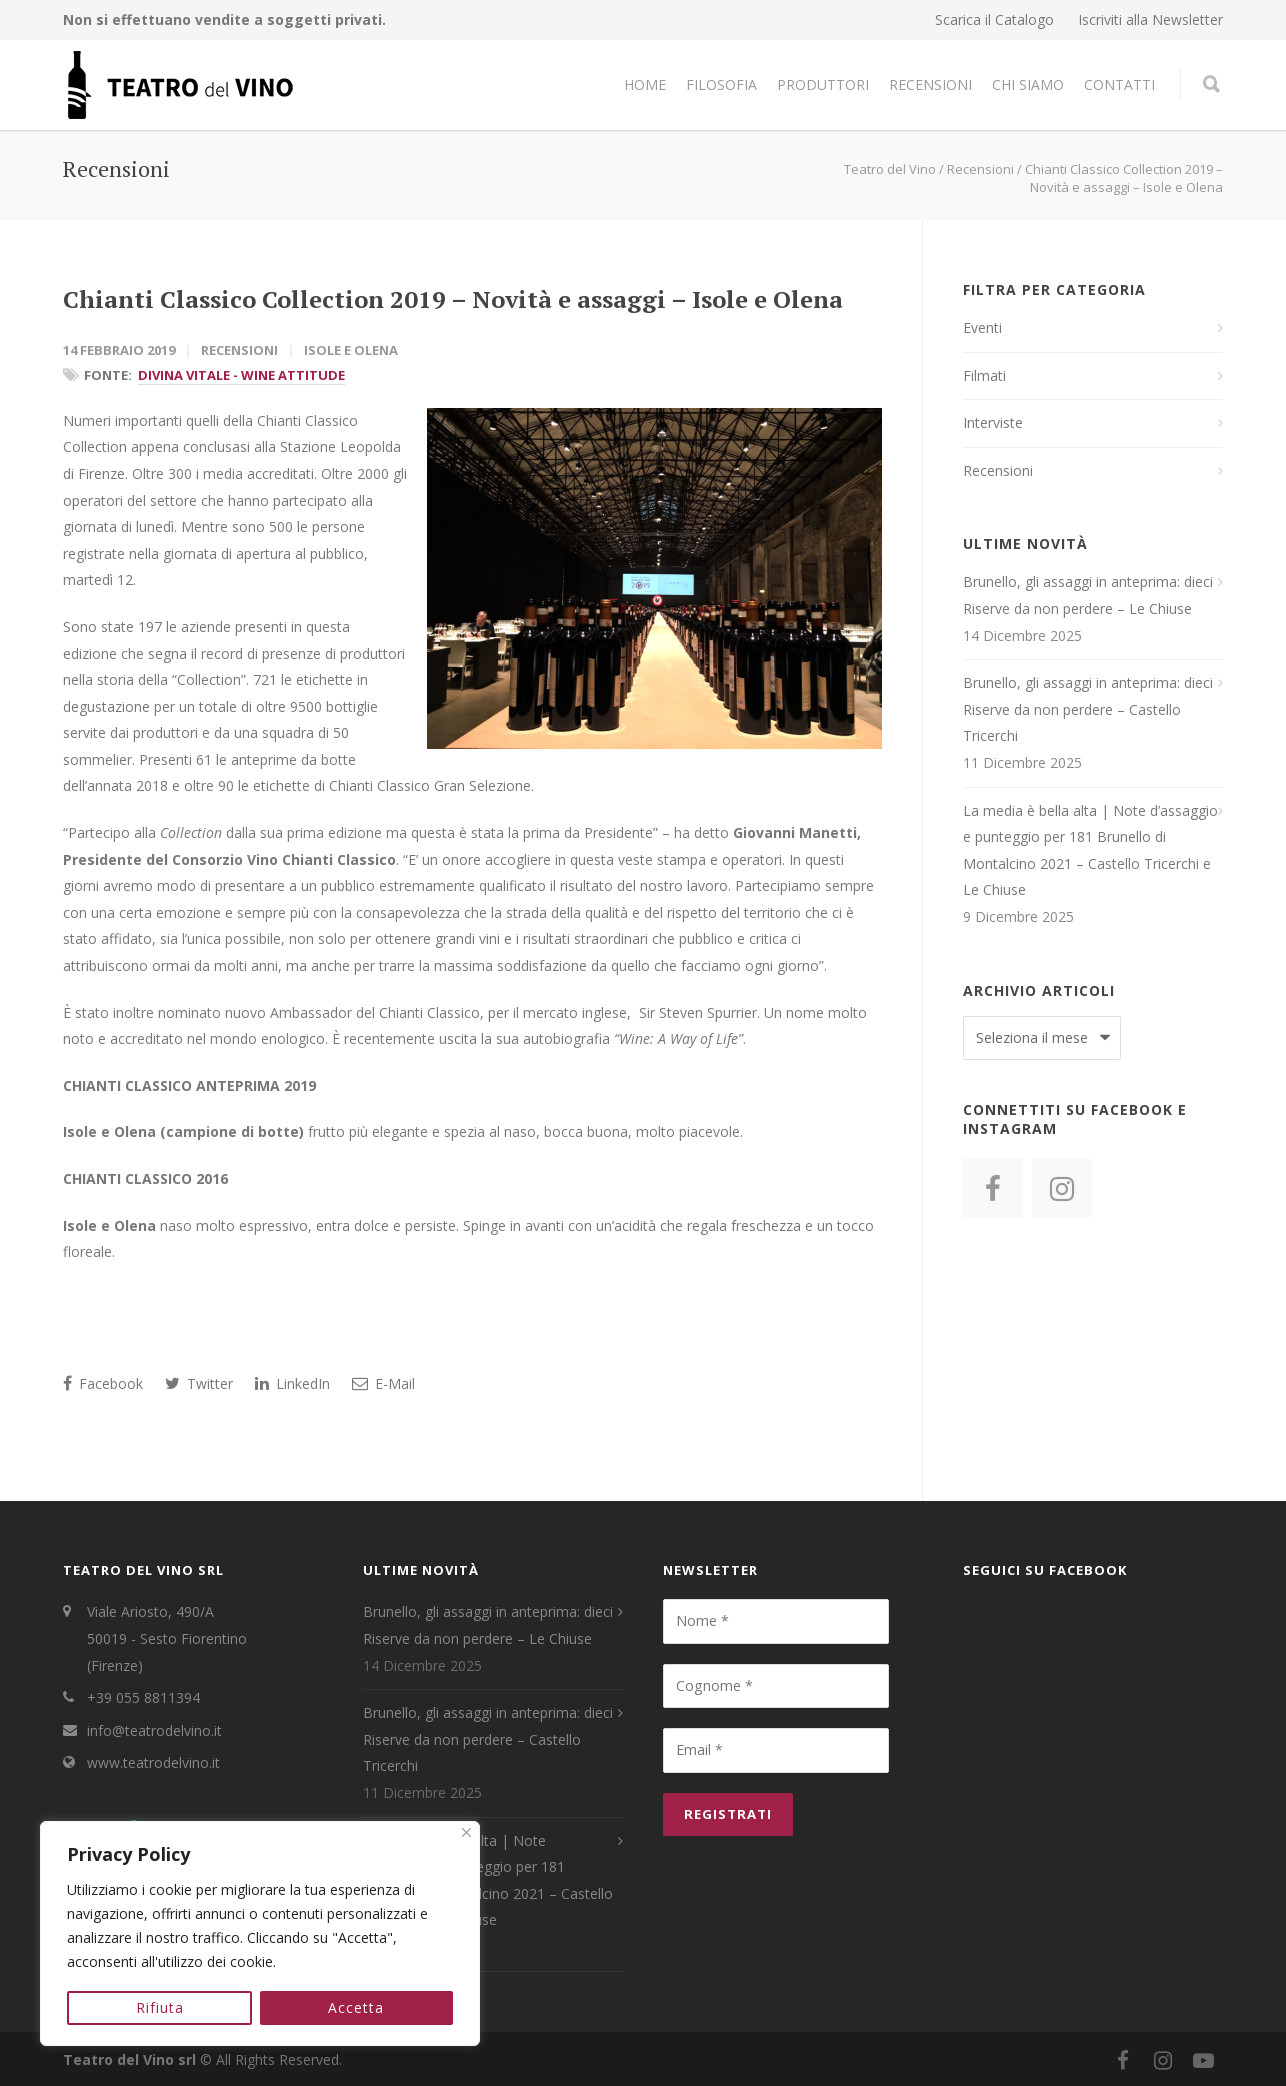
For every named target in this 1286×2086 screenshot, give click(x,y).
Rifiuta (160, 2007)
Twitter (199, 1383)
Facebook (103, 1383)
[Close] (466, 1833)
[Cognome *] (776, 1686)
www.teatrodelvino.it (153, 1762)
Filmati (984, 375)
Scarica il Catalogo (994, 20)
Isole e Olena (351, 350)
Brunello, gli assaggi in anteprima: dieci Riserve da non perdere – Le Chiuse (1088, 595)
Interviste (993, 422)
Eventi (982, 327)
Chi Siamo (1028, 84)
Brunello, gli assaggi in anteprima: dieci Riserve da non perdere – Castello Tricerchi (1088, 709)
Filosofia (721, 84)
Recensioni (930, 84)
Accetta (357, 2007)
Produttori (823, 84)
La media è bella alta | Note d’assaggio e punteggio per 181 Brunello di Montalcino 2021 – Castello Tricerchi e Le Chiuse (1090, 850)
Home (645, 84)
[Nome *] (776, 1621)
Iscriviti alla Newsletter (1150, 20)
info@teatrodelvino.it (154, 1730)
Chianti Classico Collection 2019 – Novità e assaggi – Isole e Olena (453, 299)
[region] (260, 1934)
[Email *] (776, 1750)
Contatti (1119, 84)
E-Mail (383, 1383)
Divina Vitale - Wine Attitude (241, 375)
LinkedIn (292, 1383)
